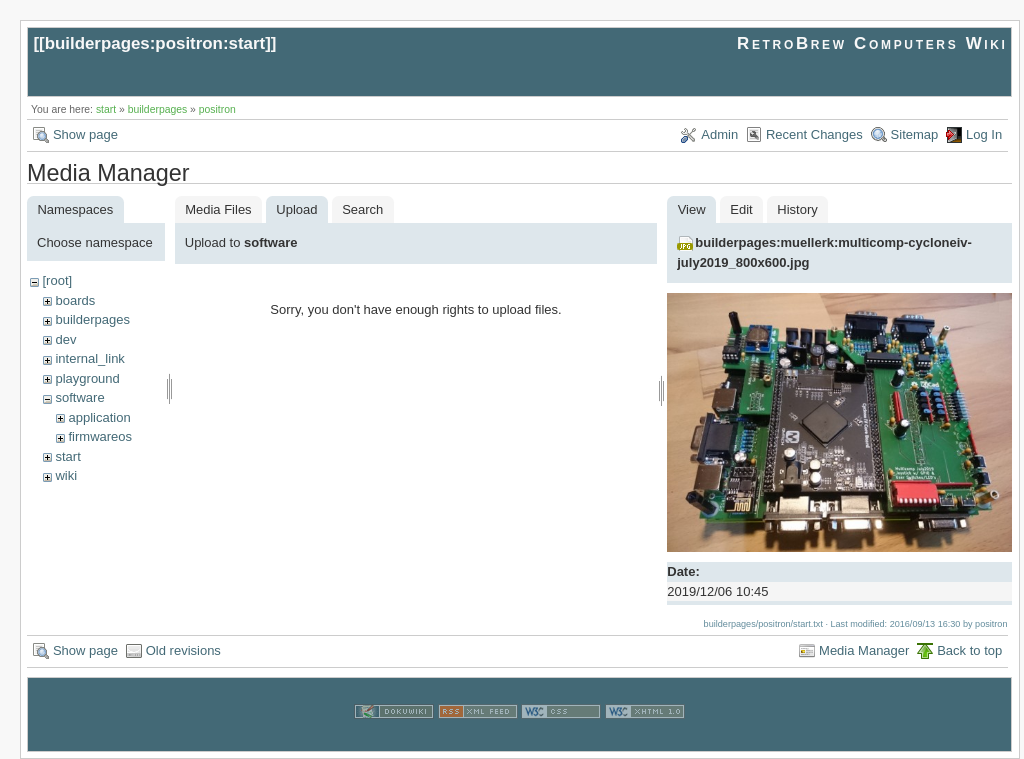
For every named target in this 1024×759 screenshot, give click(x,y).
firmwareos (100, 436)
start (106, 109)
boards (75, 300)
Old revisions (183, 650)
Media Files (218, 209)
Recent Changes (814, 134)
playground (87, 378)
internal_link (89, 358)
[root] (57, 280)
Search (362, 209)
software (79, 397)
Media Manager (864, 650)
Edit (741, 209)
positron (217, 109)
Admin (719, 134)
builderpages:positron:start (155, 43)
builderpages (158, 109)
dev (65, 339)
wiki (66, 475)
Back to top (969, 650)
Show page (85, 134)
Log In (984, 134)
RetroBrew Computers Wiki (872, 43)
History (797, 209)
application (99, 417)
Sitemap (915, 134)
